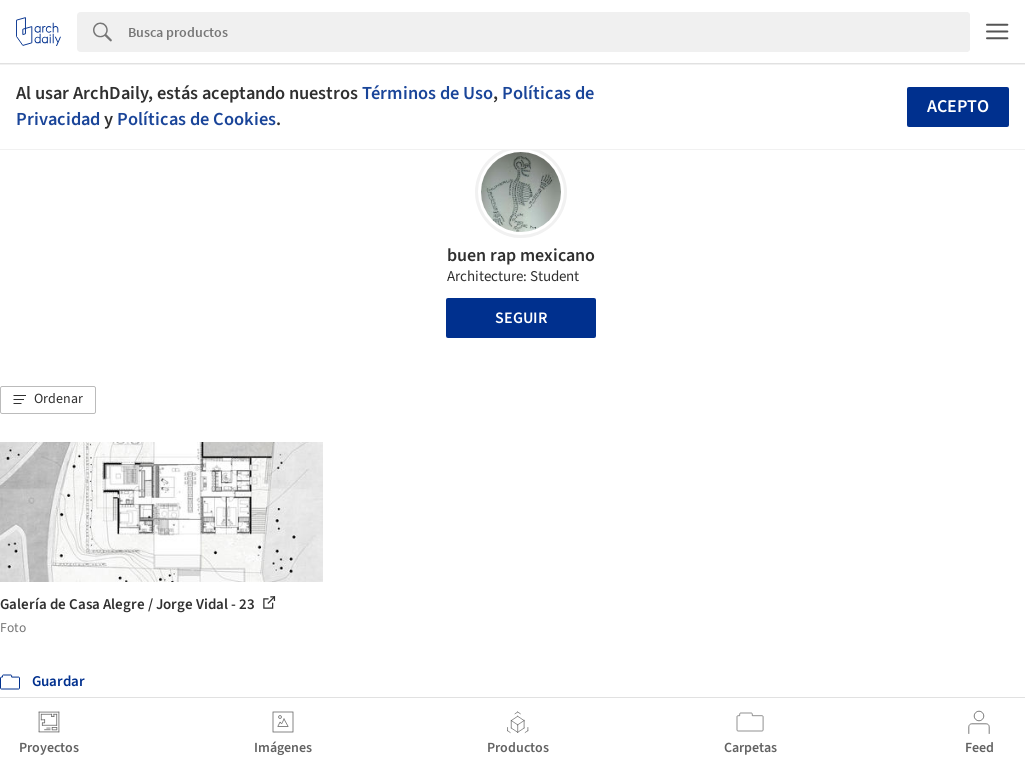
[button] (48, 400)
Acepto (958, 106)
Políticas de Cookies (196, 119)
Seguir (521, 318)
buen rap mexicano (521, 255)
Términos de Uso (427, 93)
